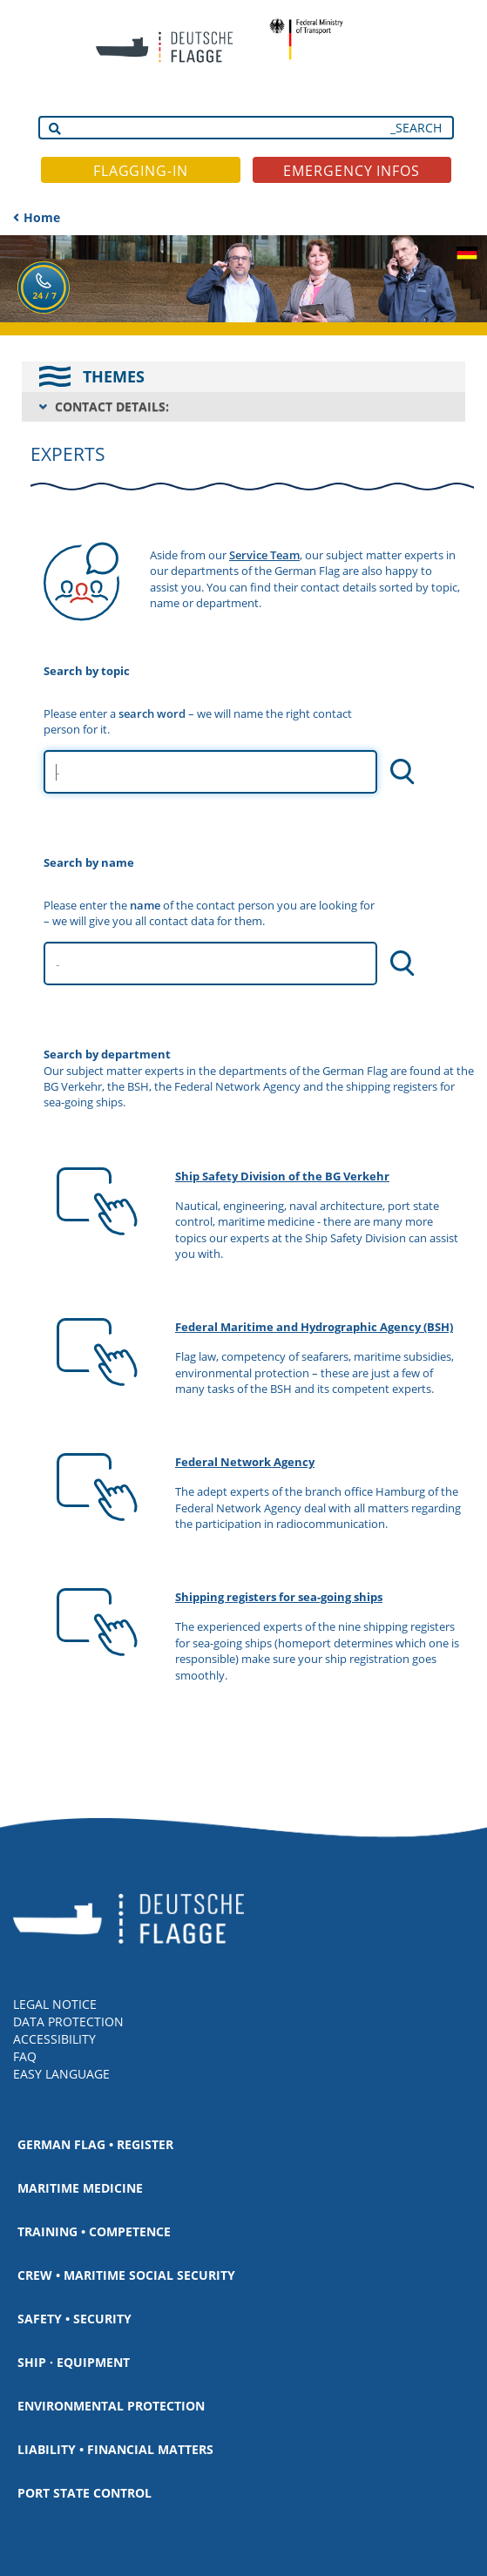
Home (42, 217)
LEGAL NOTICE (55, 2004)
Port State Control (84, 2493)
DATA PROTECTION (68, 2021)
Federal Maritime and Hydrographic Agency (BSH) (314, 1327)
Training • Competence (94, 2231)
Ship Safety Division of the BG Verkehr (282, 1176)
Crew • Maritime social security (126, 2275)
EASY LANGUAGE (61, 2074)
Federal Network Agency (245, 1462)
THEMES (114, 376)
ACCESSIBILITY (54, 2039)
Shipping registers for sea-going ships (278, 1597)
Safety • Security (74, 2318)
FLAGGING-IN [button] (140, 170)
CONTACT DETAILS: (112, 406)
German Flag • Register (95, 2144)
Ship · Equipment (73, 2362)
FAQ (25, 2056)
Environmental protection (111, 2405)
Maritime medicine (80, 2188)
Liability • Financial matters (115, 2449)
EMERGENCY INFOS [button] (351, 170)
